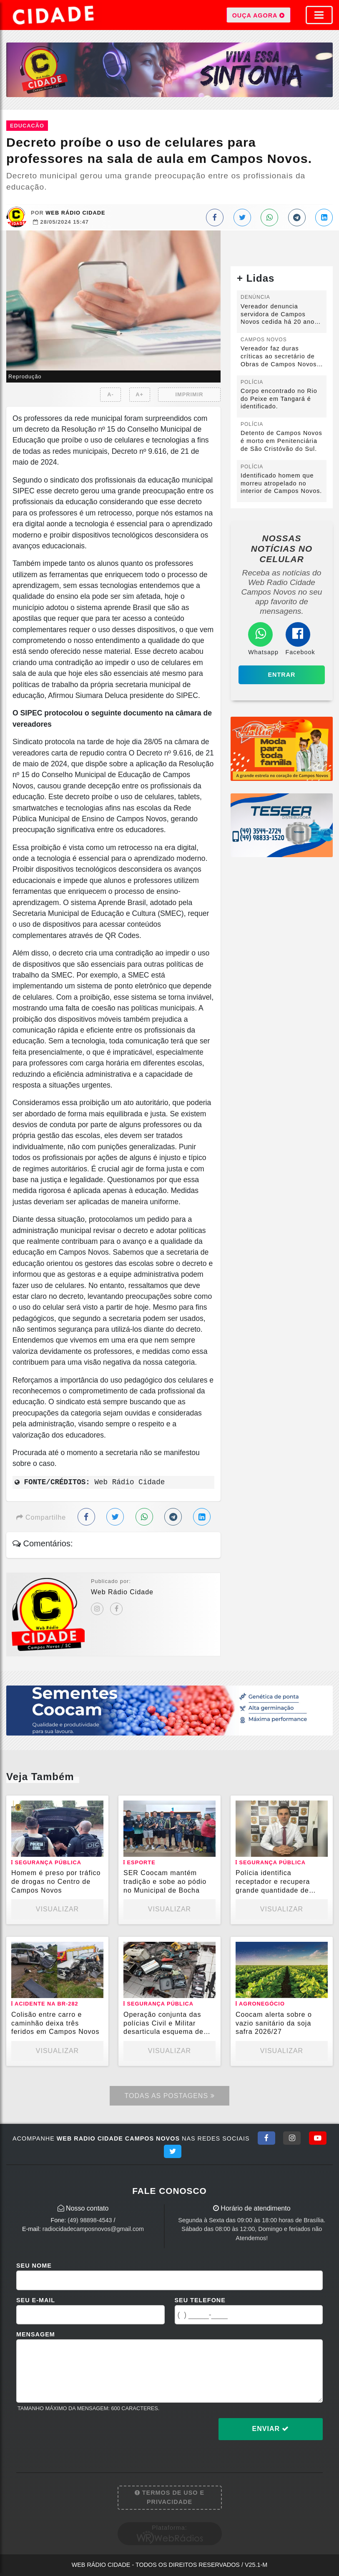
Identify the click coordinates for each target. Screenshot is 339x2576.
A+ (139, 394)
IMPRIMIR (189, 394)
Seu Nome (34, 2265)
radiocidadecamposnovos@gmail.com (93, 2229)
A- (110, 394)
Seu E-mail (35, 2300)
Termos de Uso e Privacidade (169, 2497)
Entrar (281, 674)
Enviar (270, 2428)
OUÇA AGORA (258, 15)
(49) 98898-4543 (90, 2220)
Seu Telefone (200, 2300)
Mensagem (35, 2334)
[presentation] (79, 2435)
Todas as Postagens (169, 2095)
